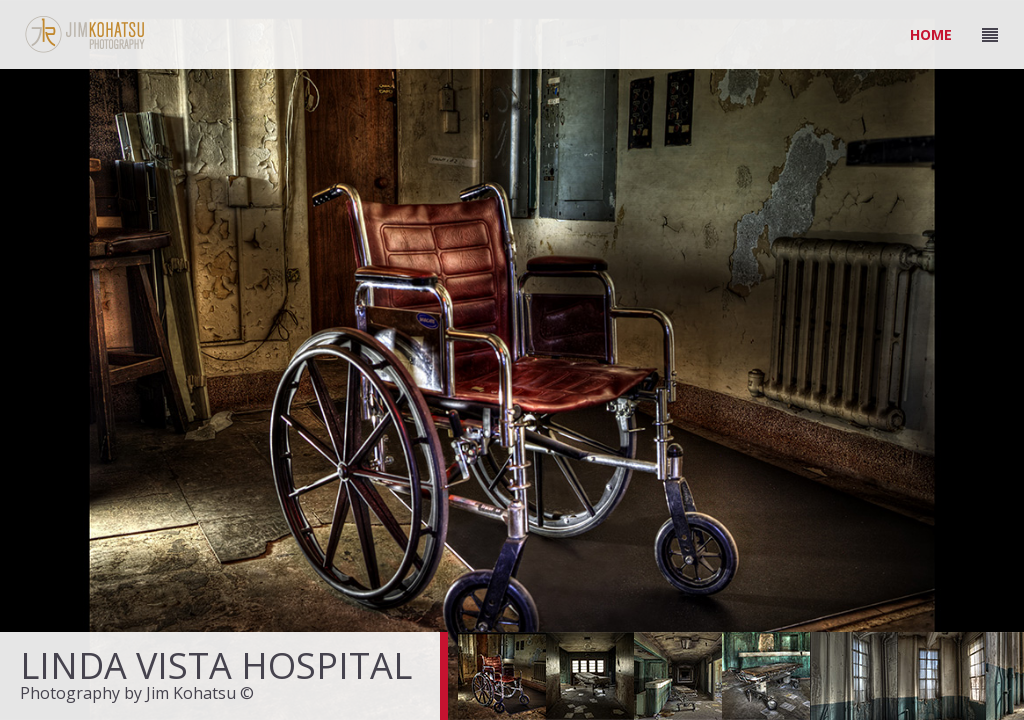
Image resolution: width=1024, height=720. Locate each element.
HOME (931, 34)
